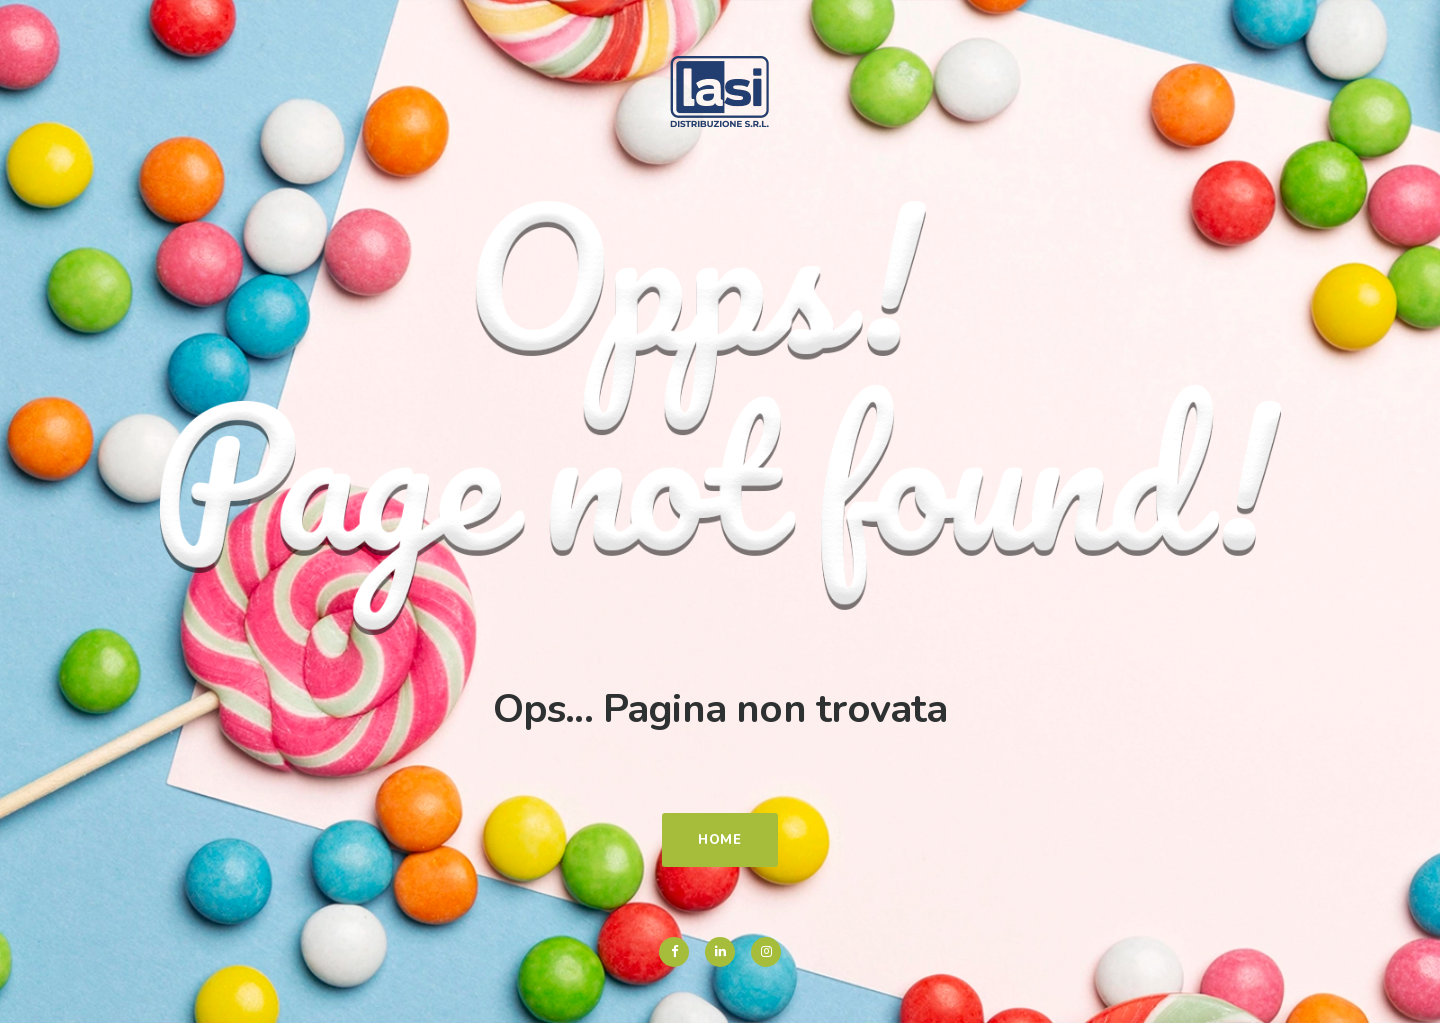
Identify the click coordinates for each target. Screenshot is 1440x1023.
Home (720, 840)
